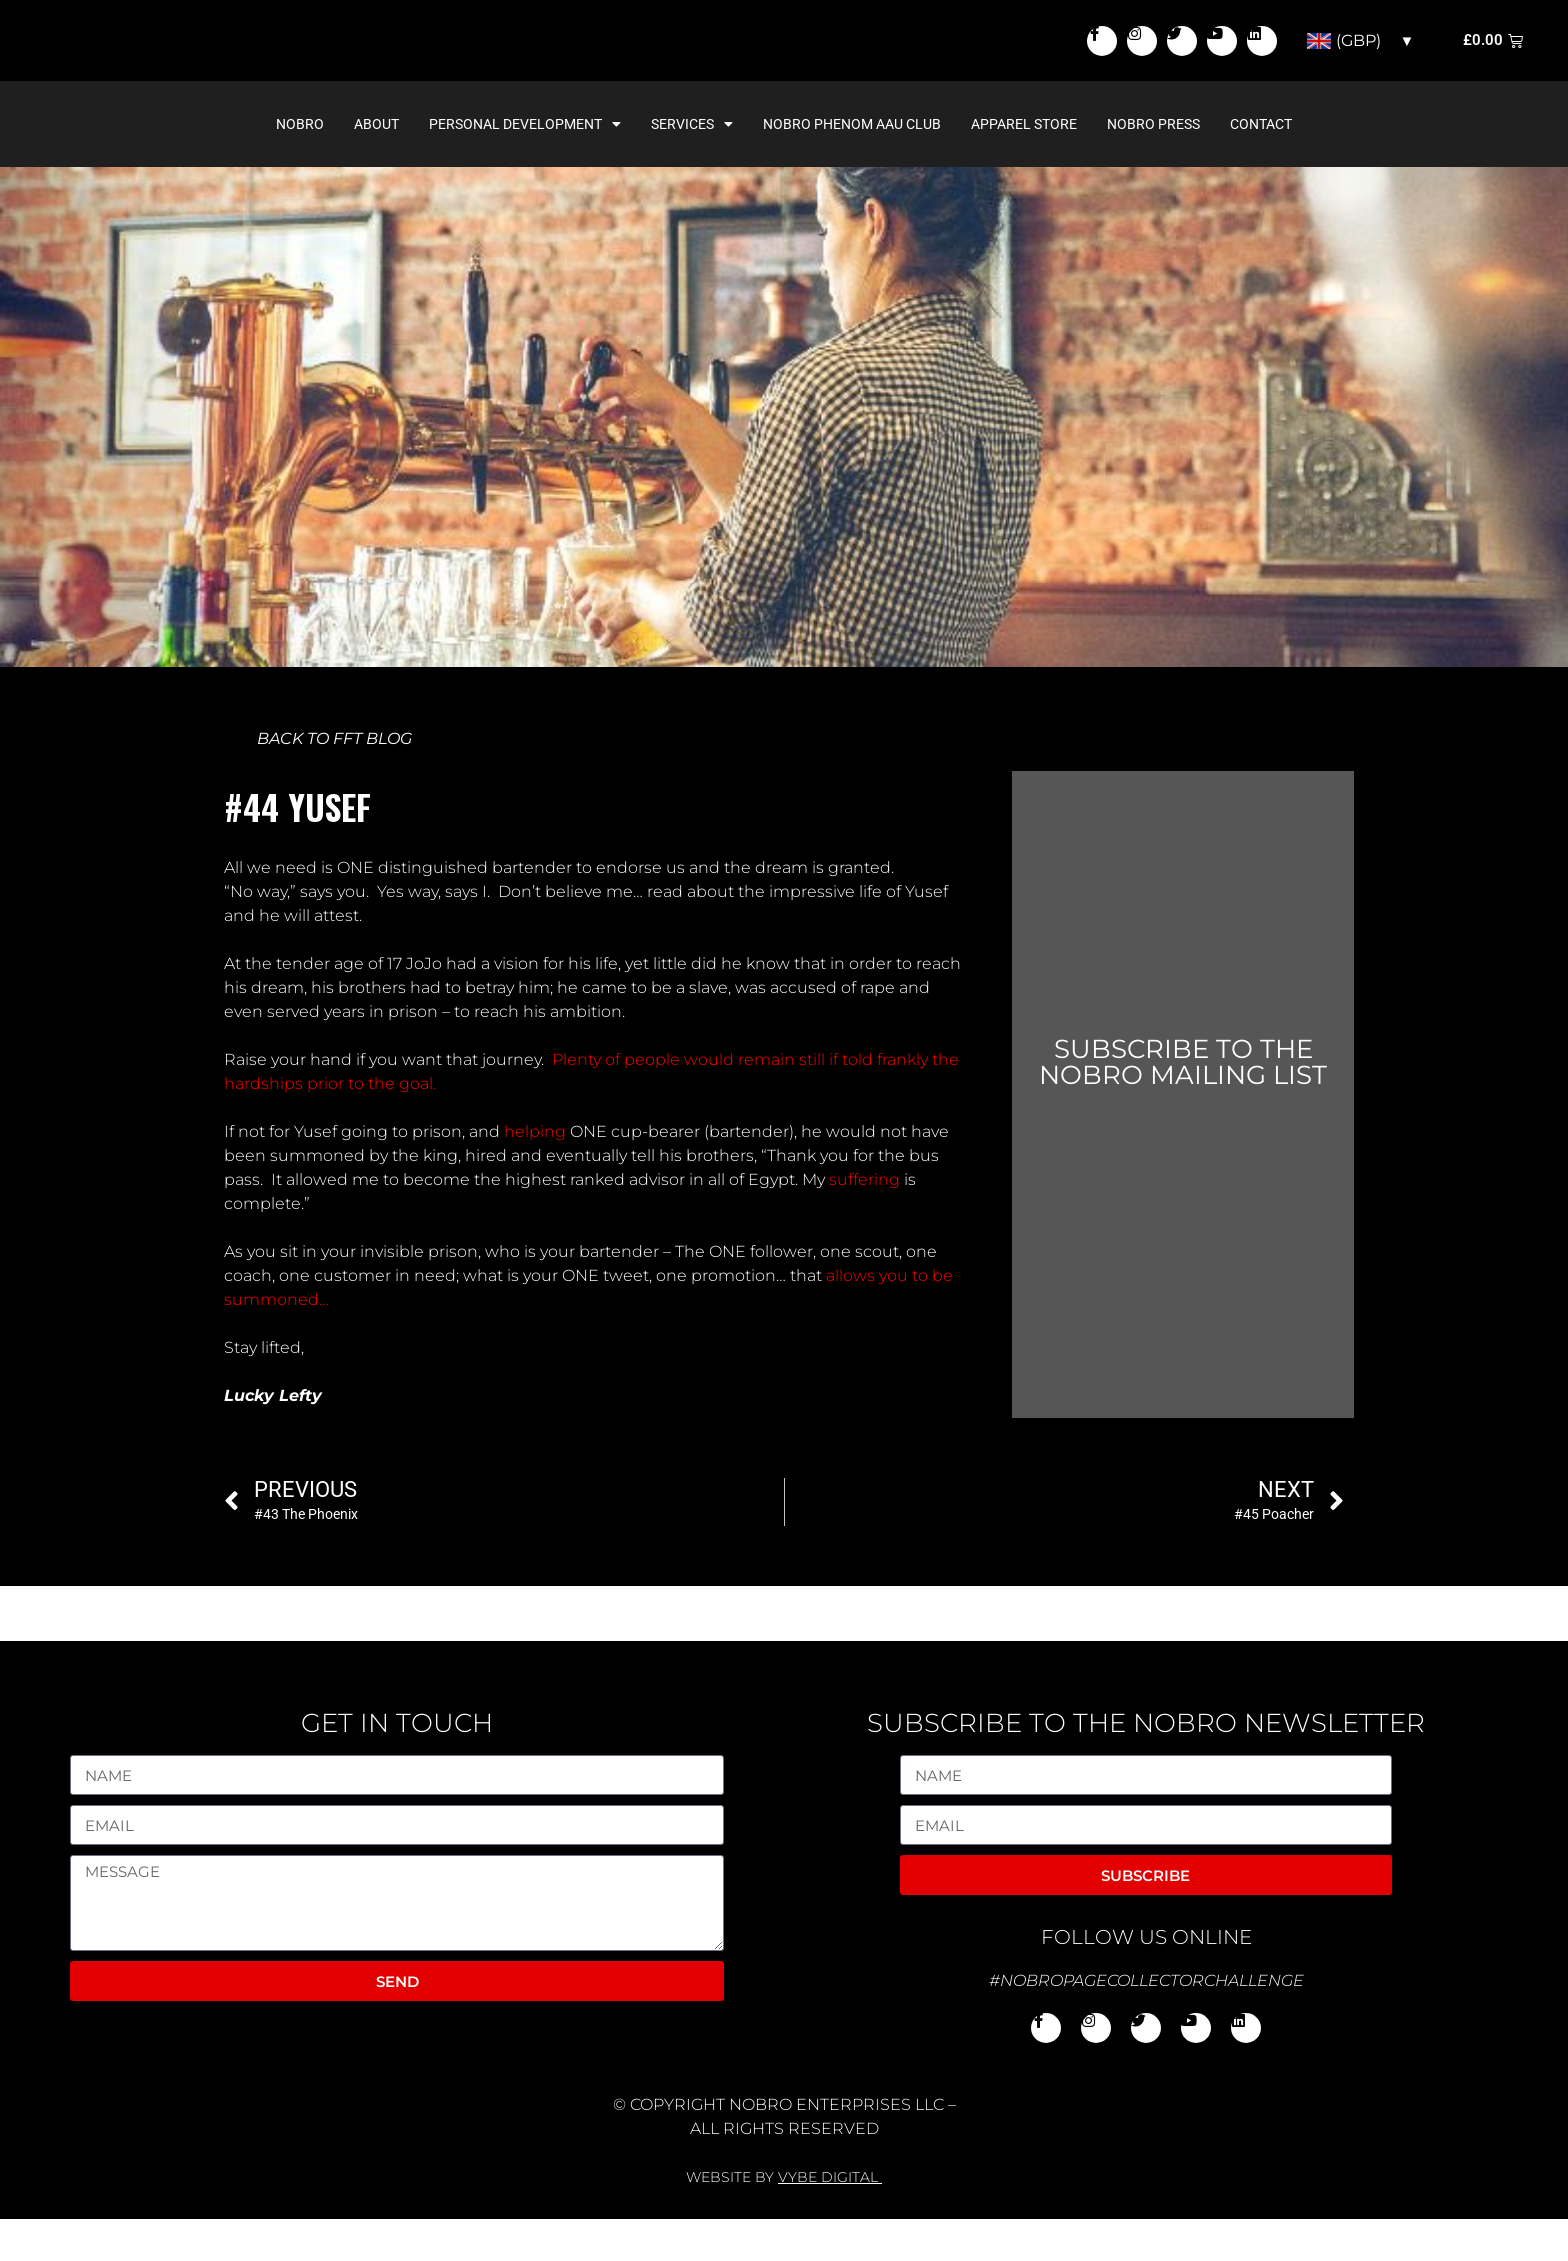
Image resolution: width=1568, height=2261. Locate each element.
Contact (1261, 166)
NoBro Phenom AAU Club (852, 166)
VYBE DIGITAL (828, 2219)
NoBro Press (1153, 166)
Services (692, 166)
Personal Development (525, 166)
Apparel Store (1024, 166)
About (376, 166)
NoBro (300, 166)
